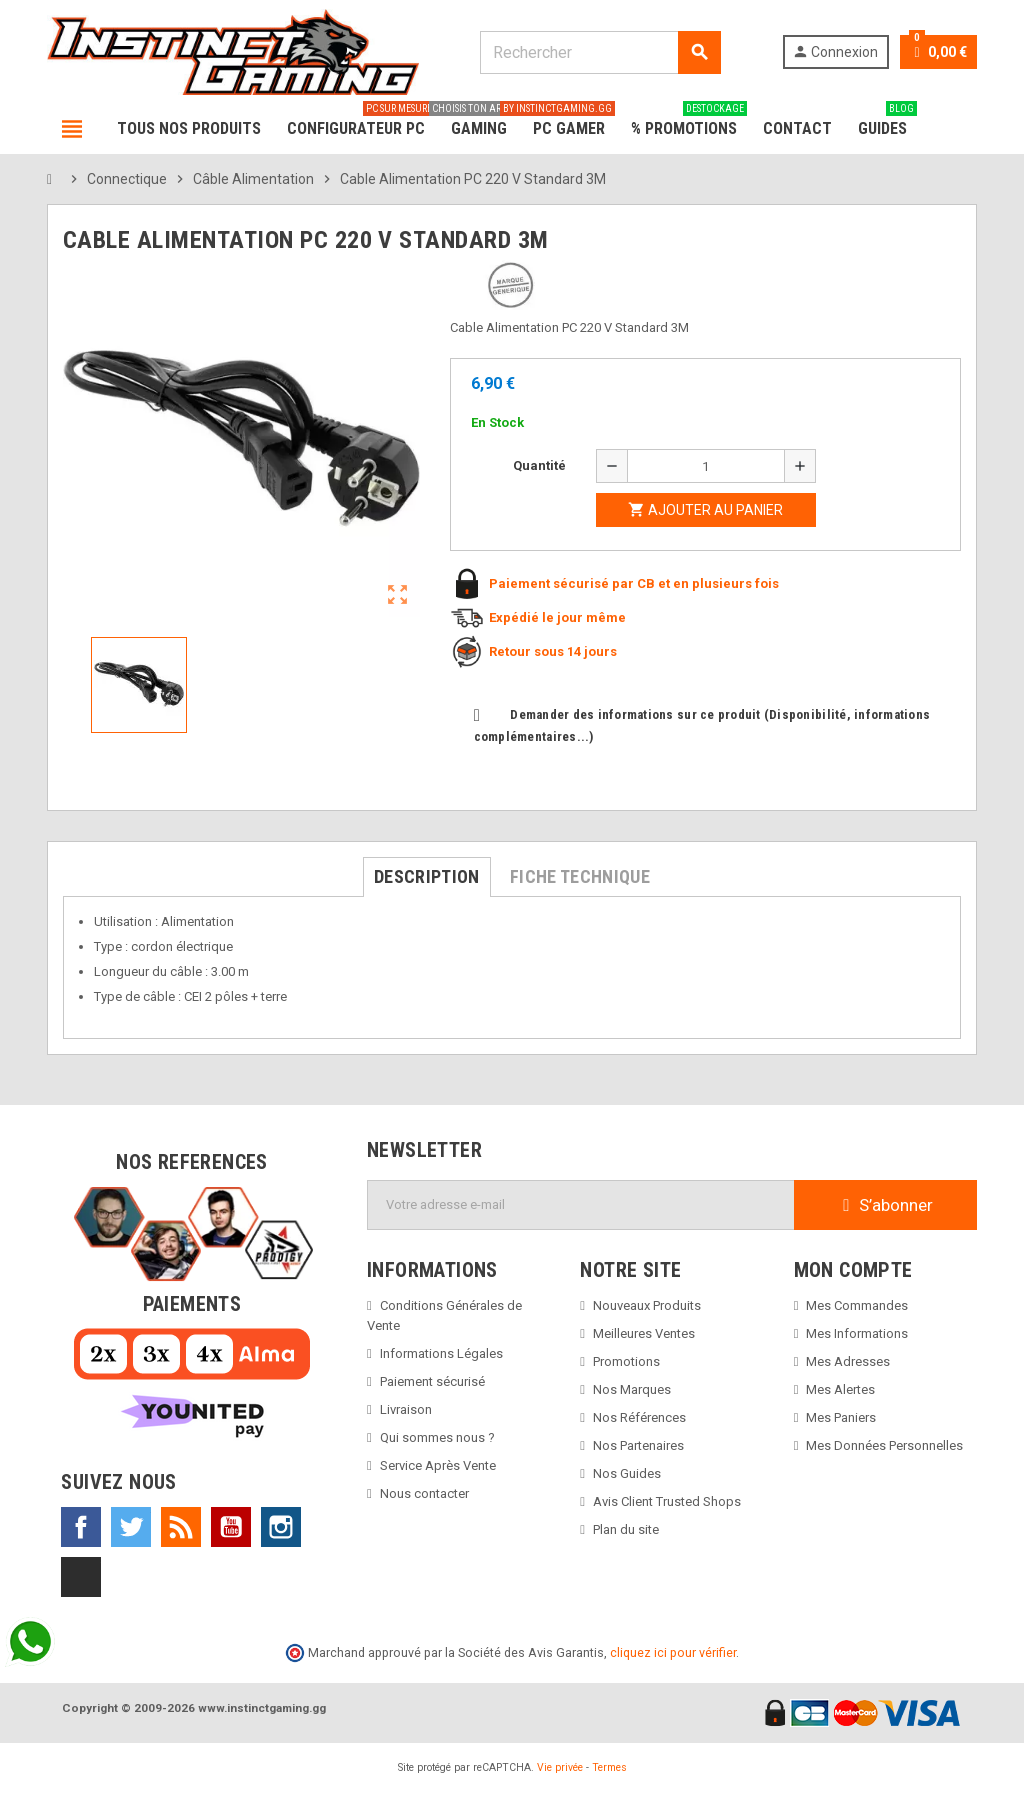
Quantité (539, 465)
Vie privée (560, 1767)
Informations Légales (441, 1353)
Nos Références (639, 1417)
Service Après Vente (438, 1465)
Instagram (281, 1527)
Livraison (406, 1409)
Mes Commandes (857, 1305)
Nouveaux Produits (647, 1305)
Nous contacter (424, 1493)
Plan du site (626, 1529)
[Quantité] (706, 466)
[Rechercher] (599, 52)
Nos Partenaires (638, 1445)
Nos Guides (627, 1473)
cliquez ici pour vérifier (673, 1652)
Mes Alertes (840, 1389)
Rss (181, 1527)
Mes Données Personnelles (884, 1445)
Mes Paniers (841, 1417)
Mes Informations (857, 1333)
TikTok (81, 1577)
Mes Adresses (848, 1361)
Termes (609, 1767)
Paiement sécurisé (432, 1381)
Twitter (131, 1527)
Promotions (626, 1361)
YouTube (231, 1527)
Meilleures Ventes (644, 1333)
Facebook (81, 1527)
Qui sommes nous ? (437, 1437)
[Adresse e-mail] (581, 1205)
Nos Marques (632, 1389)
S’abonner (885, 1205)
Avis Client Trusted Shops (667, 1501)
